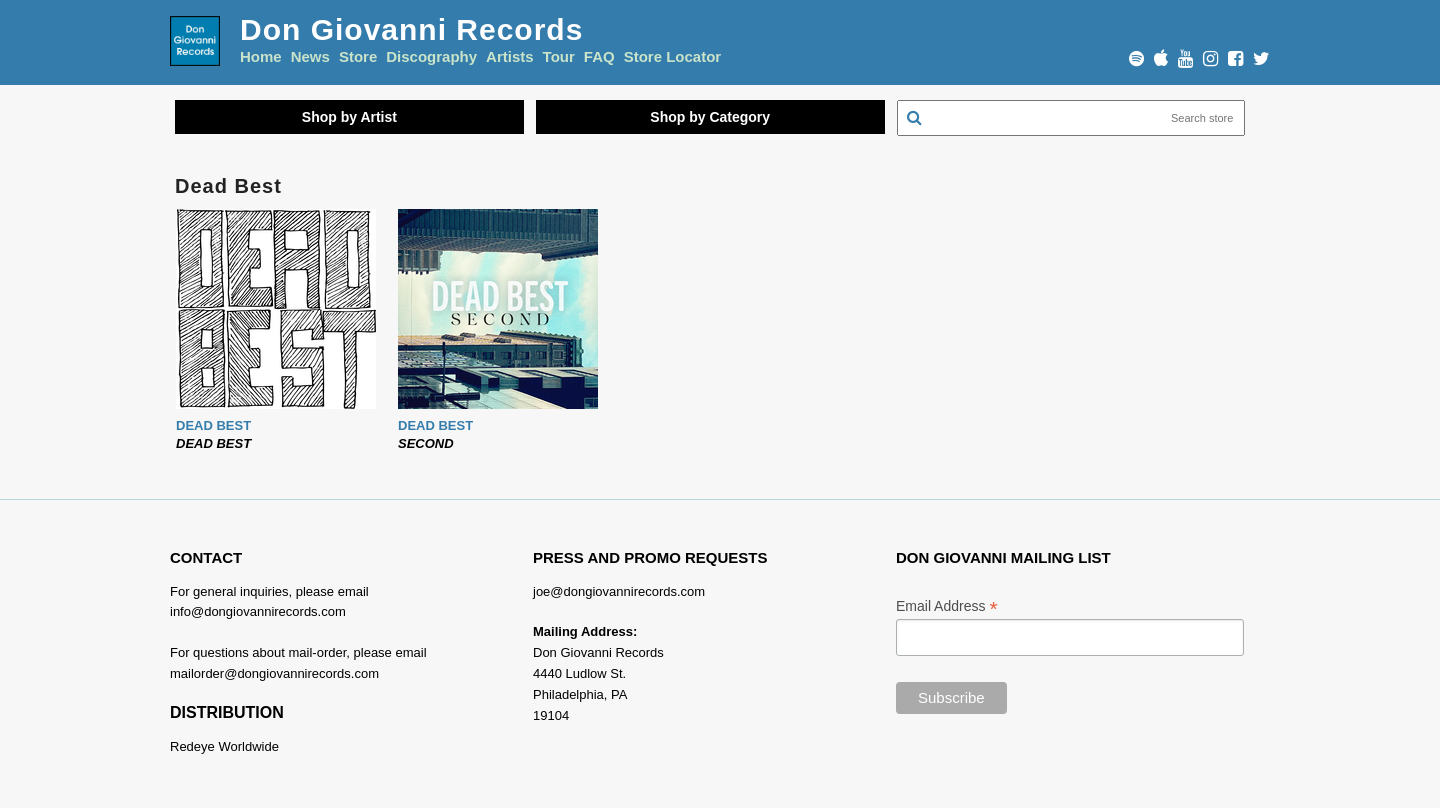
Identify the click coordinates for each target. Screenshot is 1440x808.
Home (261, 56)
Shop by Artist (349, 117)
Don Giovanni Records (411, 29)
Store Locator (673, 56)
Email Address (947, 606)
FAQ (599, 56)
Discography (431, 56)
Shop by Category (710, 117)
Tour (559, 56)
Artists (510, 56)
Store (358, 56)
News (310, 56)
